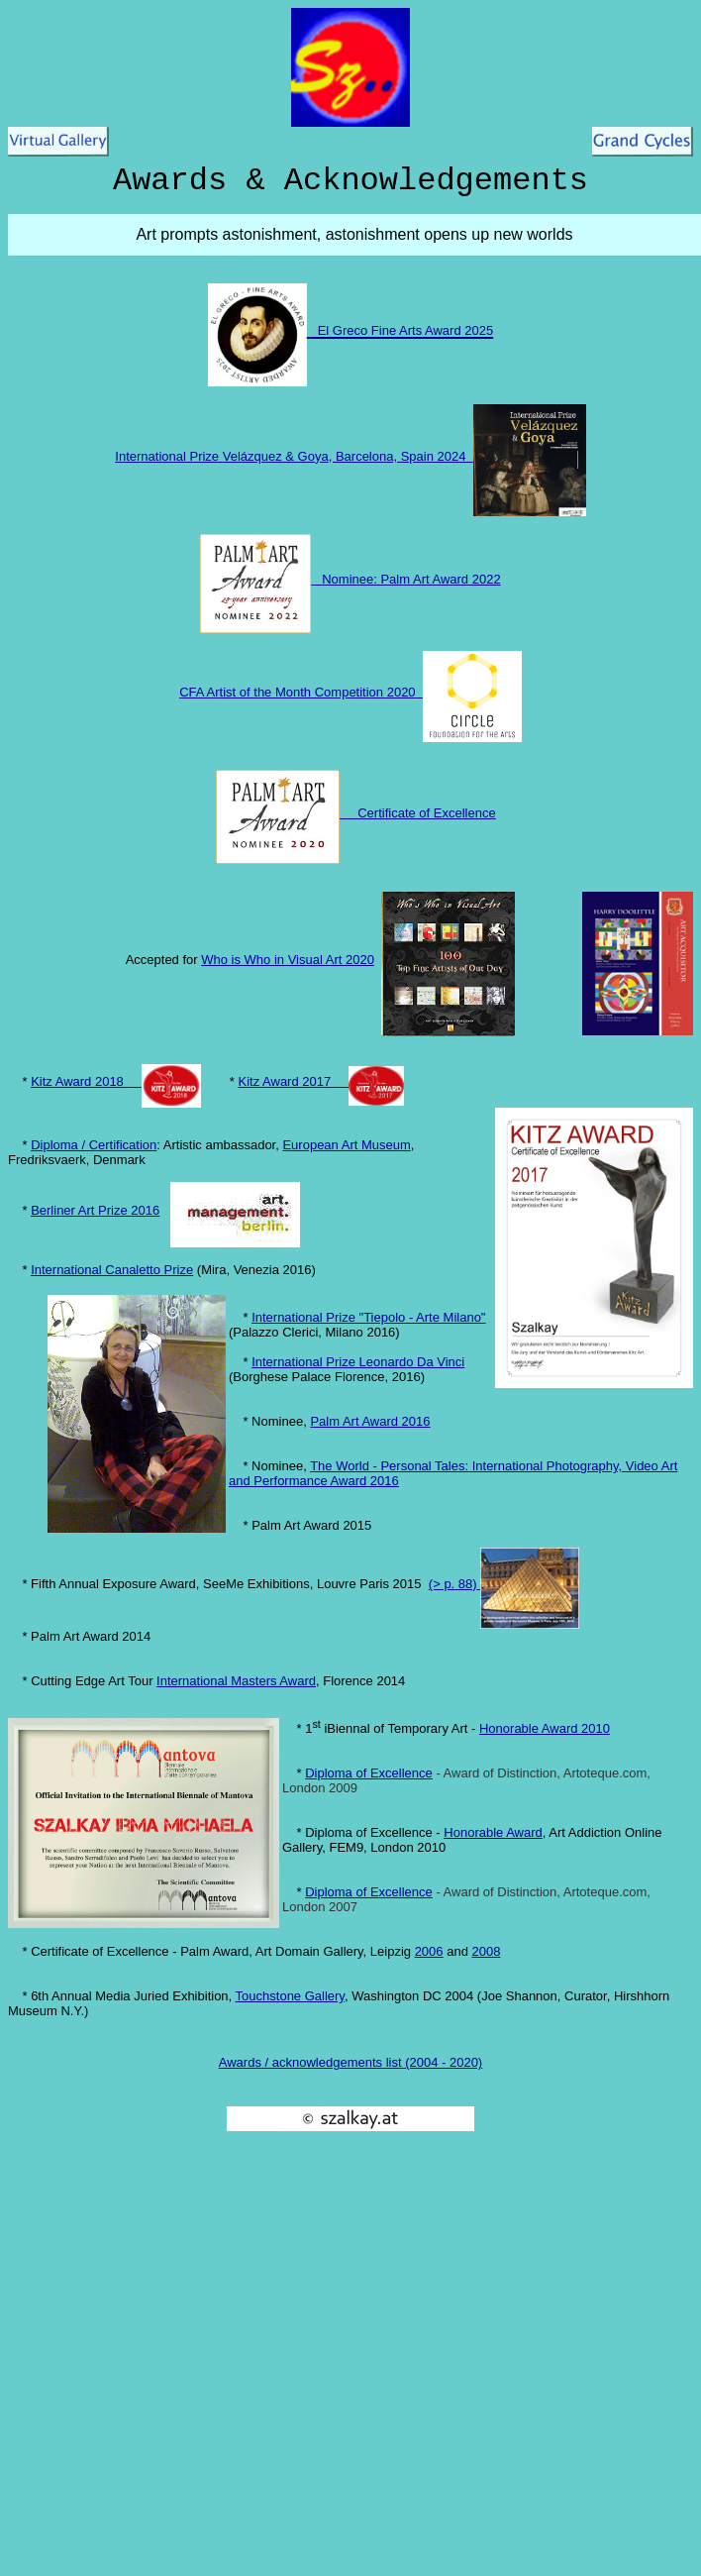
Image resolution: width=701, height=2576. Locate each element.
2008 (485, 1951)
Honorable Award (493, 1832)
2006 (429, 1951)
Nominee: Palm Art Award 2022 (411, 579)
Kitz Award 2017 (285, 1081)
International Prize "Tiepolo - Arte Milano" (368, 1317)
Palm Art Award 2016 (370, 1421)
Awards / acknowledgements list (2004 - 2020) (350, 2062)
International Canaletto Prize (112, 1269)
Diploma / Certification (93, 1144)
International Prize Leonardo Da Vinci (357, 1361)
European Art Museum (346, 1144)
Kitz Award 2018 (77, 1081)
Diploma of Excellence (369, 1773)
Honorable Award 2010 (544, 1728)
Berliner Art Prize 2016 (95, 1210)
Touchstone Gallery (290, 1995)
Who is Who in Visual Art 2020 (287, 959)
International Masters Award (236, 1680)
